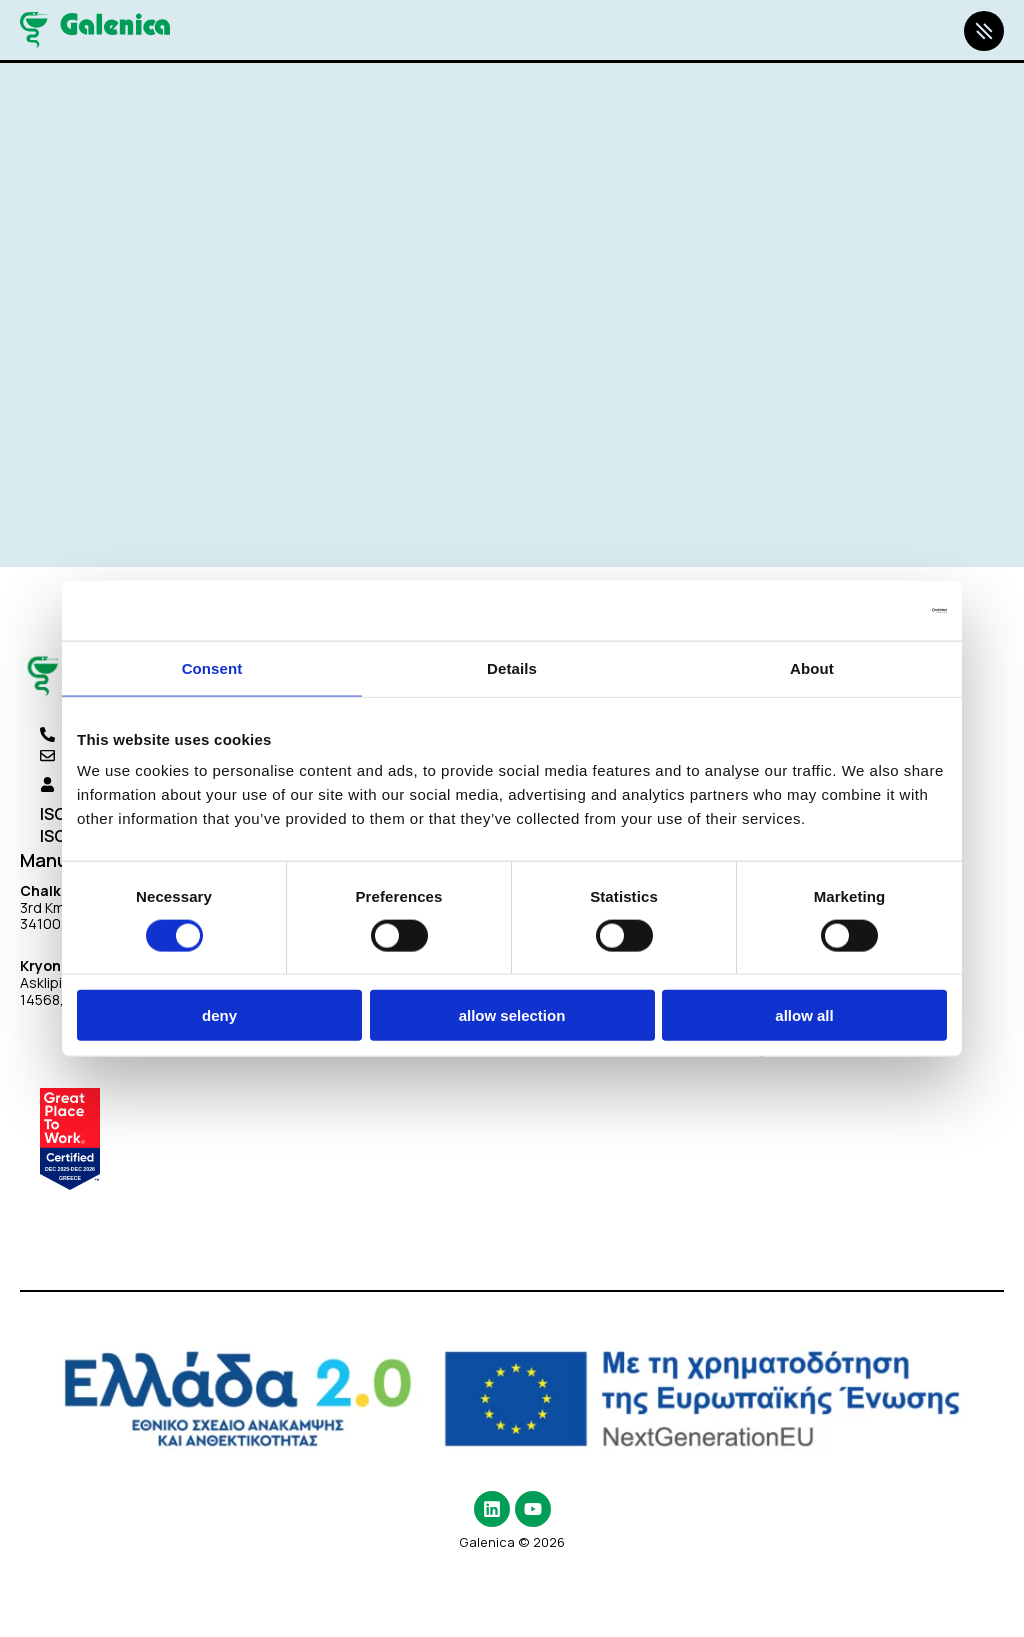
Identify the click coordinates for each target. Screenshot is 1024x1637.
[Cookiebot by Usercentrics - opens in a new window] (859, 610)
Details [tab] (512, 667)
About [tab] (812, 667)
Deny (219, 1015)
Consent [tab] (212, 667)
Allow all (804, 1015)
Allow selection (512, 1015)
